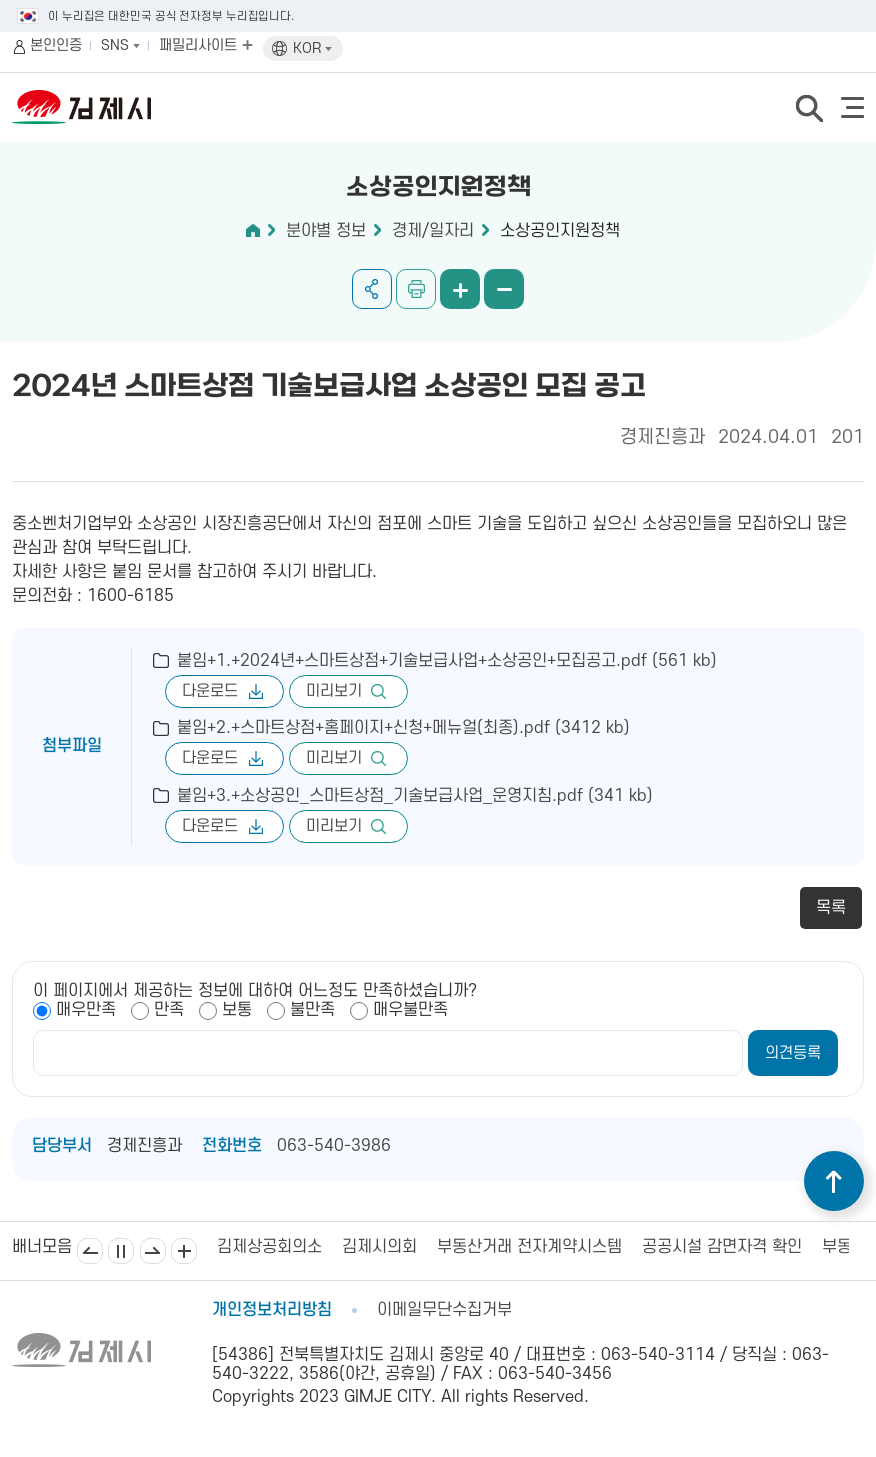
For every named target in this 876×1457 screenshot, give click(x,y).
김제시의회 (379, 1247)
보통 (237, 1010)
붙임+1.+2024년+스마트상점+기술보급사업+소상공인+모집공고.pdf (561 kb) (447, 661)
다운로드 (210, 691)
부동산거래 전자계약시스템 (529, 1247)
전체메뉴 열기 (852, 107)
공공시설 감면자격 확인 (722, 1247)
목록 (831, 908)
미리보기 (334, 691)
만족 (169, 1010)
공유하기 (372, 289)
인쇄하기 (416, 289)
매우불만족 (410, 1010)
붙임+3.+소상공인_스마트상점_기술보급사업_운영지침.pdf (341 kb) (415, 796)
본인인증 (56, 45)
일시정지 (121, 1251)
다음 (153, 1251)
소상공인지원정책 (560, 231)
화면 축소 (504, 289)
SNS (120, 45)
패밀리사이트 (206, 45)
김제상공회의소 (269, 1247)
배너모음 (184, 1251)
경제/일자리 (433, 231)
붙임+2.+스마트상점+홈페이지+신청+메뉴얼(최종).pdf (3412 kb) (403, 728)
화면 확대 (460, 289)
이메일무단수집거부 (444, 1310)
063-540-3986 (334, 1146)
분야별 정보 (326, 231)
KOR (312, 48)
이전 (90, 1251)
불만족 (312, 1010)
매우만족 (86, 1010)
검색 (809, 108)
